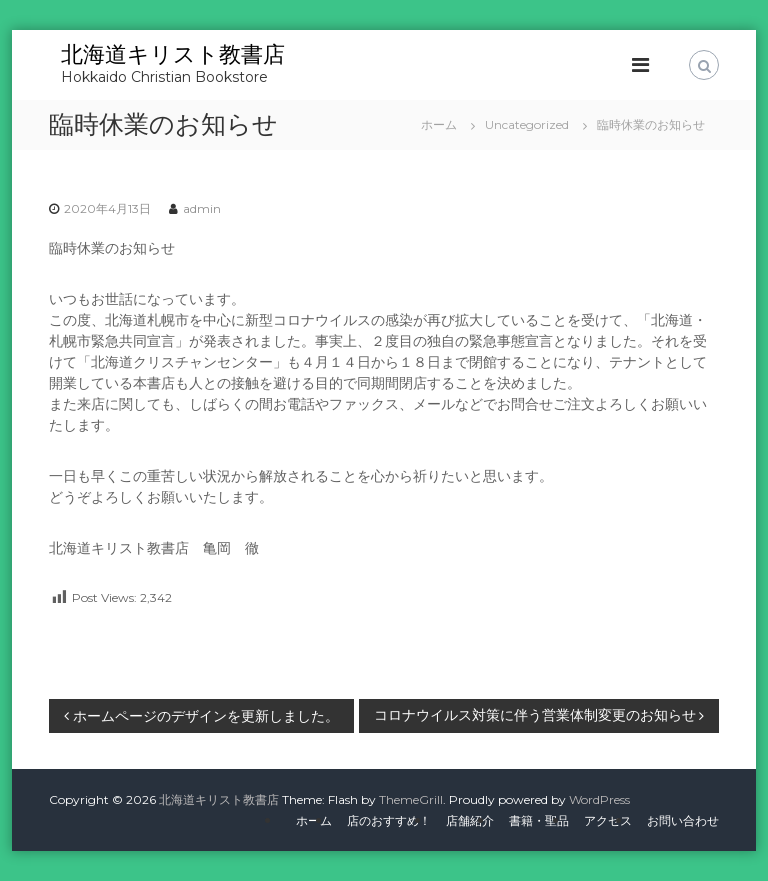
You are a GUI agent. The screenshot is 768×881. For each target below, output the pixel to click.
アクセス (608, 820)
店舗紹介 (470, 820)
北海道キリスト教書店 (173, 54)
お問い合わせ (683, 820)
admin (202, 208)
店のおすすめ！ (389, 820)
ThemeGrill (411, 799)
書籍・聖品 (539, 820)
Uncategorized (527, 124)
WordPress (599, 799)
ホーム (314, 820)
